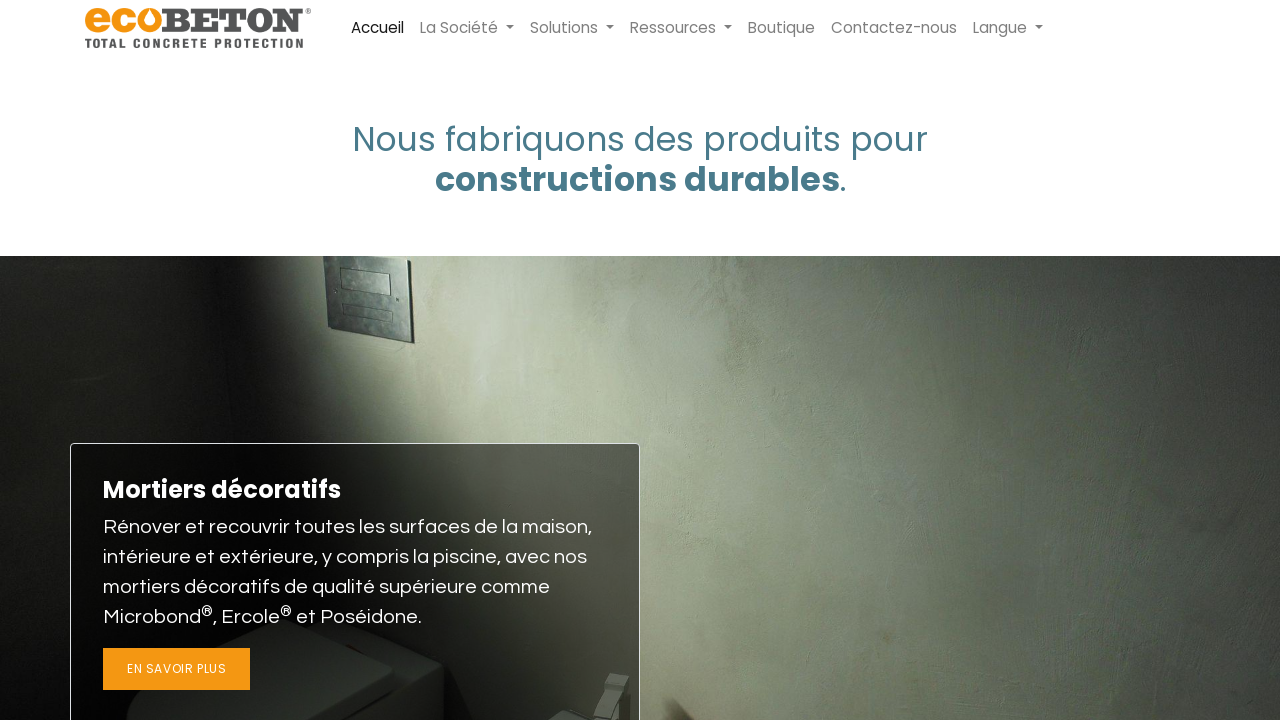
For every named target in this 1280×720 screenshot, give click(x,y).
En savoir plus (176, 668)
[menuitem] (377, 28)
